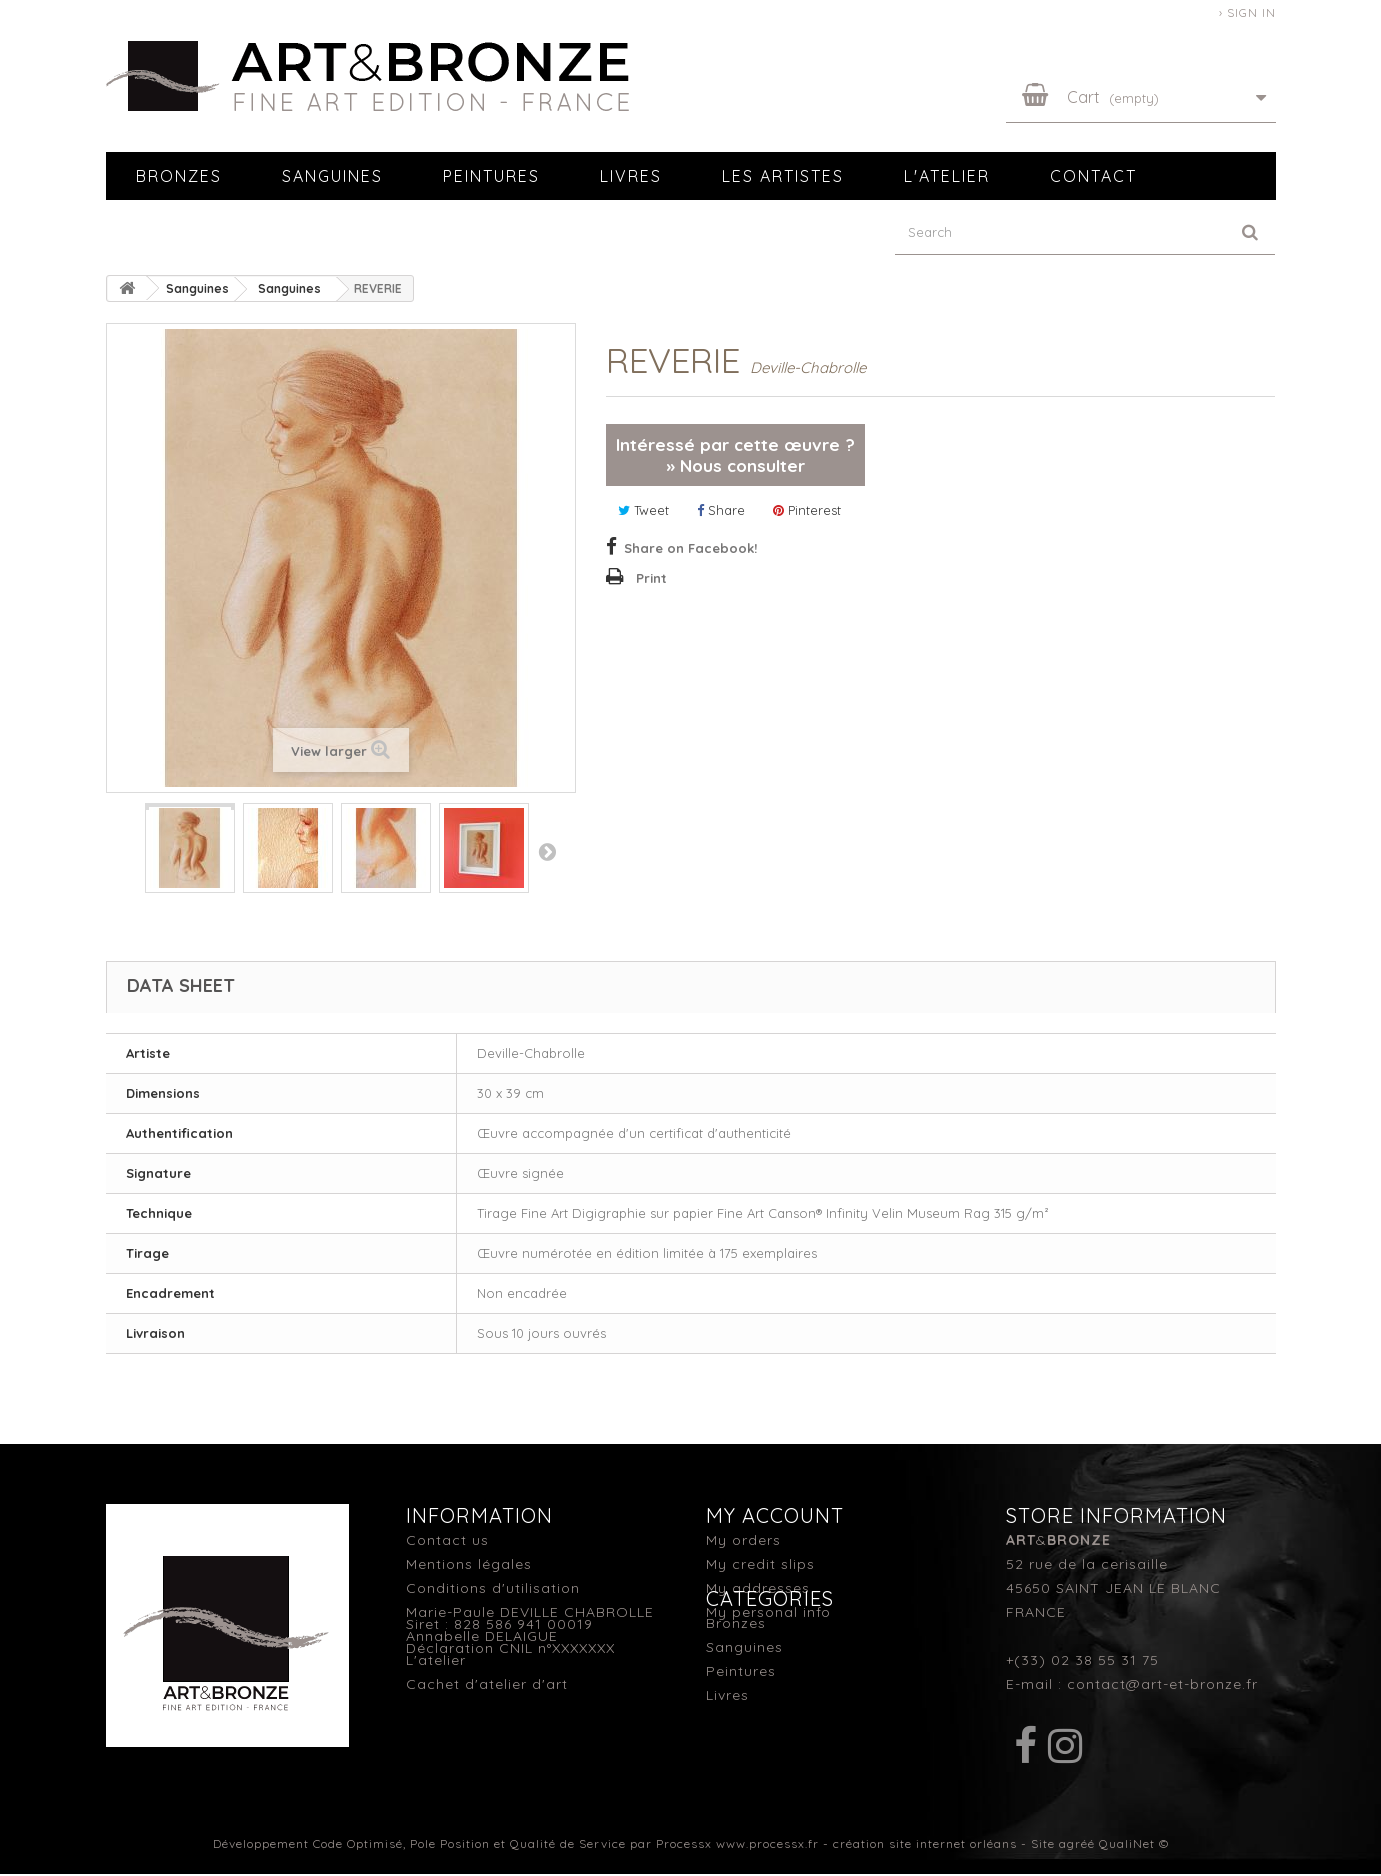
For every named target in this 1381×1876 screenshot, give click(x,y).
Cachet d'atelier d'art (487, 1684)
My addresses (758, 1588)
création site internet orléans (925, 1845)
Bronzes (179, 176)
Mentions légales (469, 1564)
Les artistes (783, 176)
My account (775, 1515)
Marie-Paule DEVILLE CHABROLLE (530, 1612)
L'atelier (947, 176)
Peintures (491, 176)
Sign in (1251, 12)
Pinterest (807, 510)
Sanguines (332, 176)
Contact (1093, 176)
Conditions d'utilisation (493, 1588)
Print (651, 578)
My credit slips (760, 1564)
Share (721, 510)
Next (547, 851)
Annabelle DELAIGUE (482, 1636)
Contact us (447, 1540)
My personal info (768, 1612)
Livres (631, 176)
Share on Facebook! (690, 548)
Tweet (643, 510)
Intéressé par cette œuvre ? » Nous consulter (735, 455)
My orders (743, 1540)
